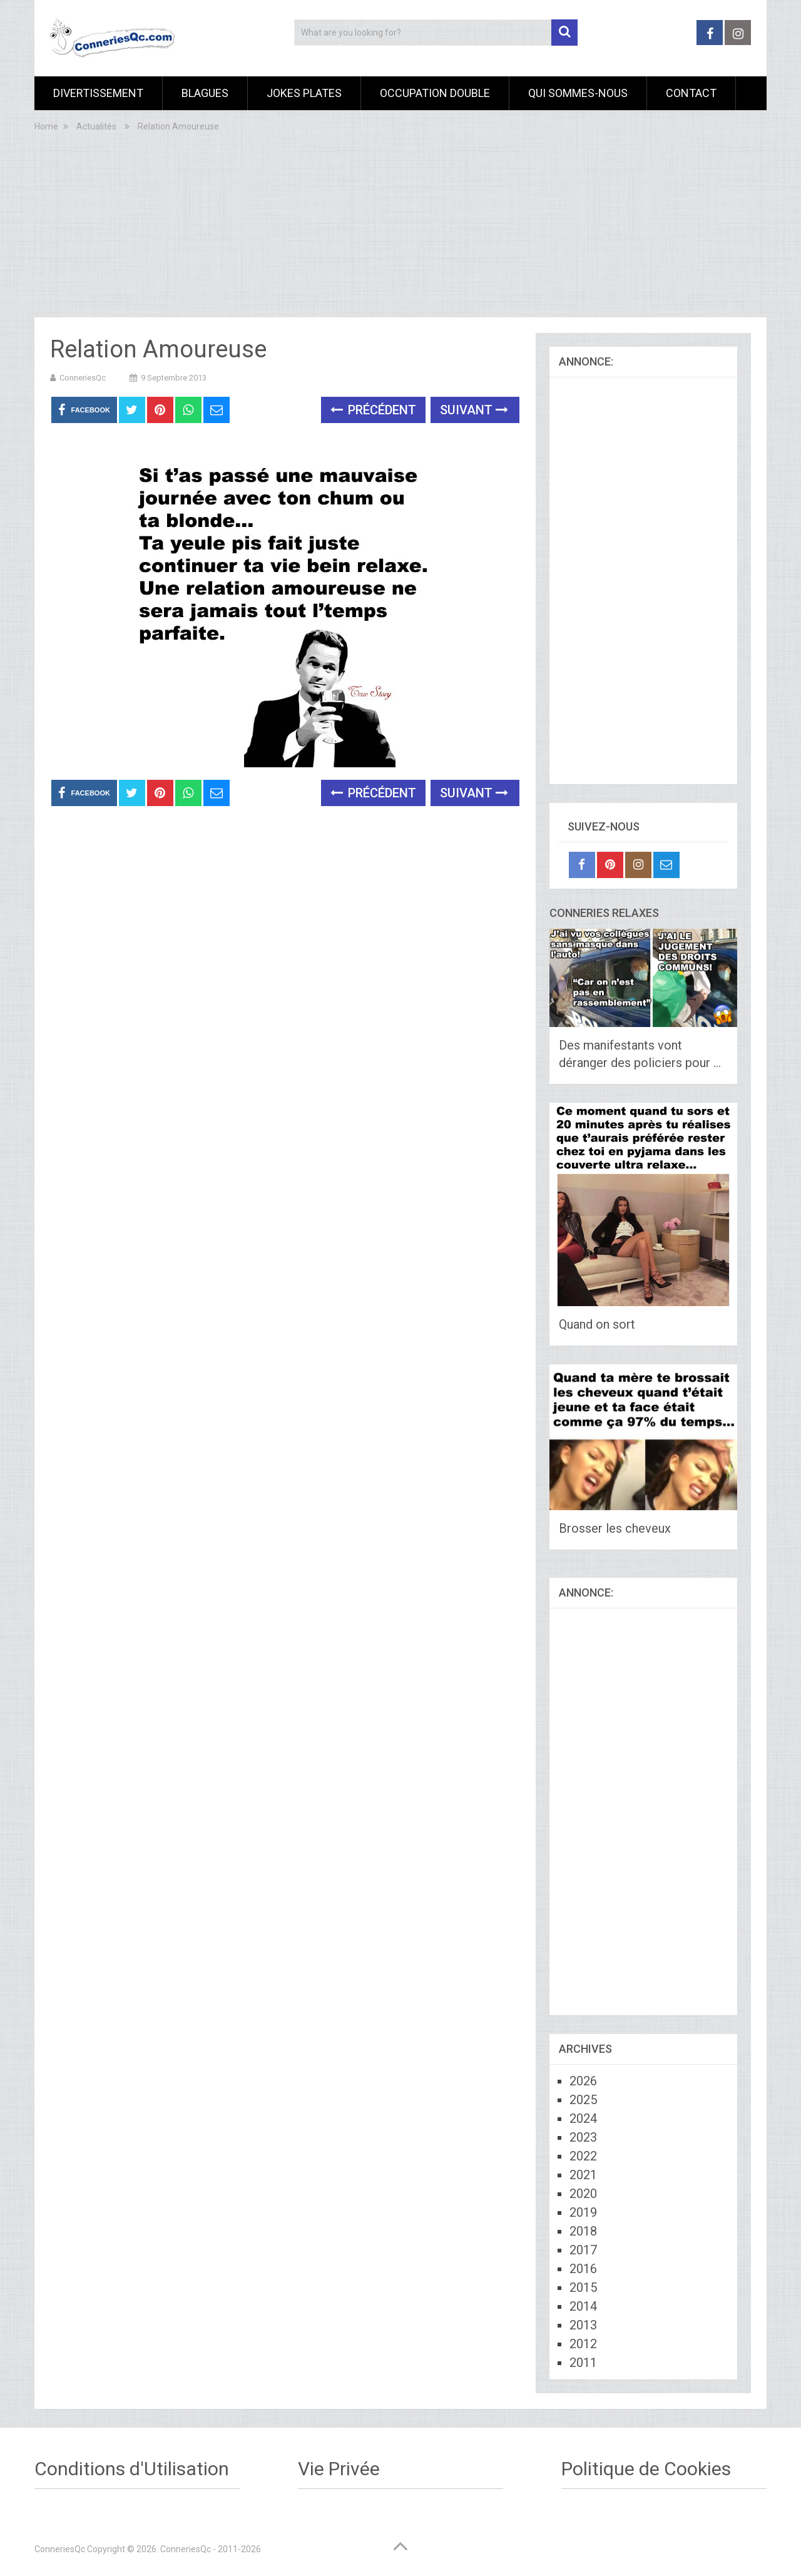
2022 (583, 2156)
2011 (583, 2362)
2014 (583, 2306)
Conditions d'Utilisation (131, 2469)
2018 (583, 2231)
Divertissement (98, 93)
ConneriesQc (82, 377)
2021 (583, 2174)
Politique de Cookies (646, 2469)
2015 (583, 2287)
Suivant (474, 409)
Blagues (204, 93)
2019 (583, 2212)
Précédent (373, 409)
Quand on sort (597, 1324)
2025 (583, 2099)
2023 (583, 2137)
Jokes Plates (304, 93)
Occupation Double (435, 93)
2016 (583, 2268)
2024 (583, 2118)
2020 (583, 2193)
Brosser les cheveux (615, 1528)
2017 (583, 2249)
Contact (691, 93)
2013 (583, 2325)
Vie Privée (339, 2469)
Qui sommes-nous (578, 93)
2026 (583, 2080)
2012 (583, 2343)
